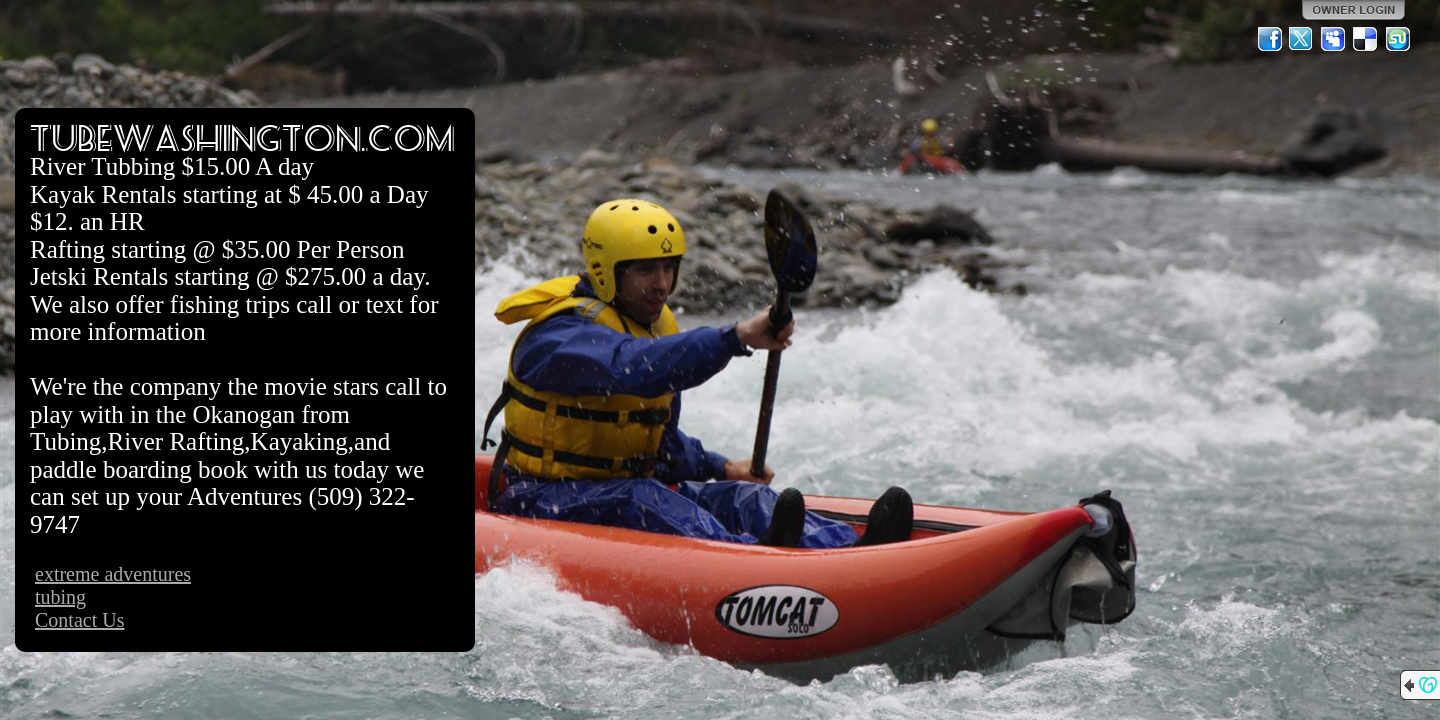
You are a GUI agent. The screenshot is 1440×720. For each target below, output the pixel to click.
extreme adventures (113, 574)
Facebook (1270, 39)
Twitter (1302, 39)
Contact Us (79, 620)
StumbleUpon (1398, 39)
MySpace (1334, 39)
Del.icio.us (1366, 39)
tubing (60, 597)
